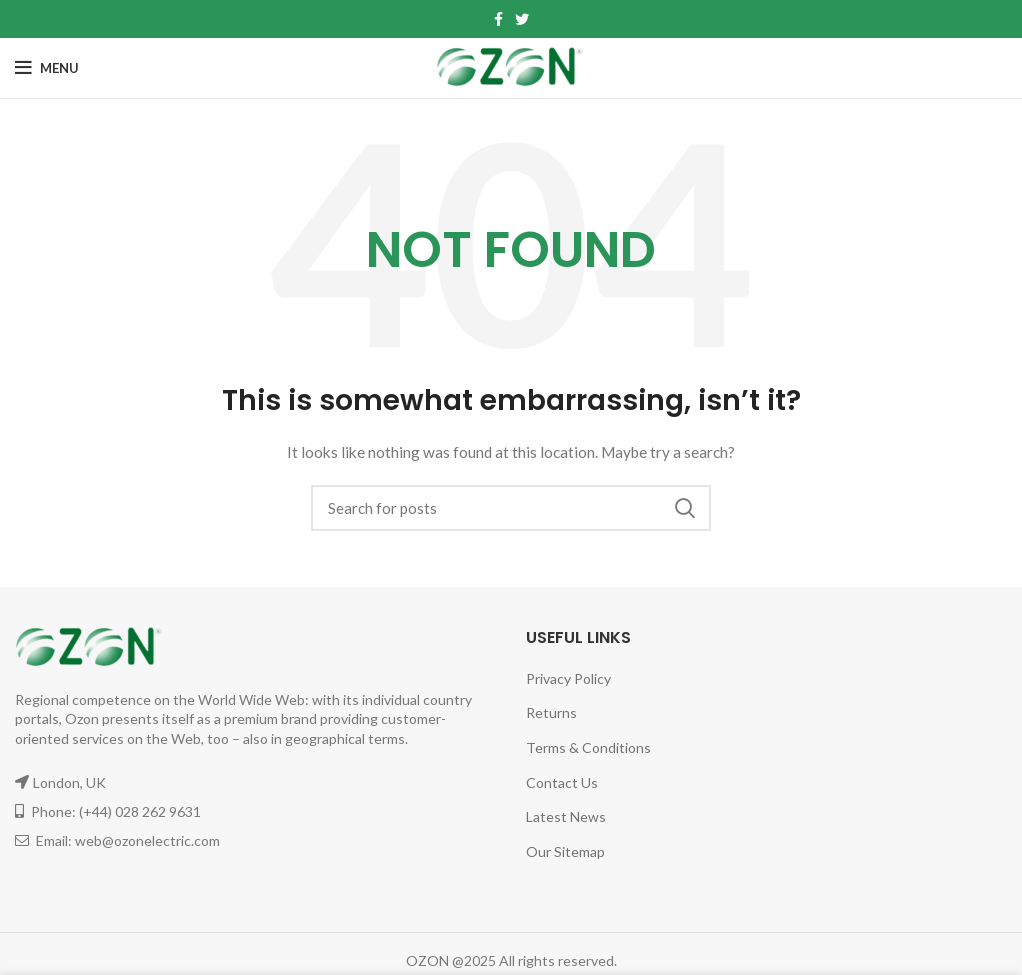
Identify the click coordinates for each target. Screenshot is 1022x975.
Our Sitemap (565, 851)
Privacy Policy (568, 678)
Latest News (566, 816)
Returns (551, 712)
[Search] (511, 508)
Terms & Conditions (588, 747)
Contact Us (562, 782)
